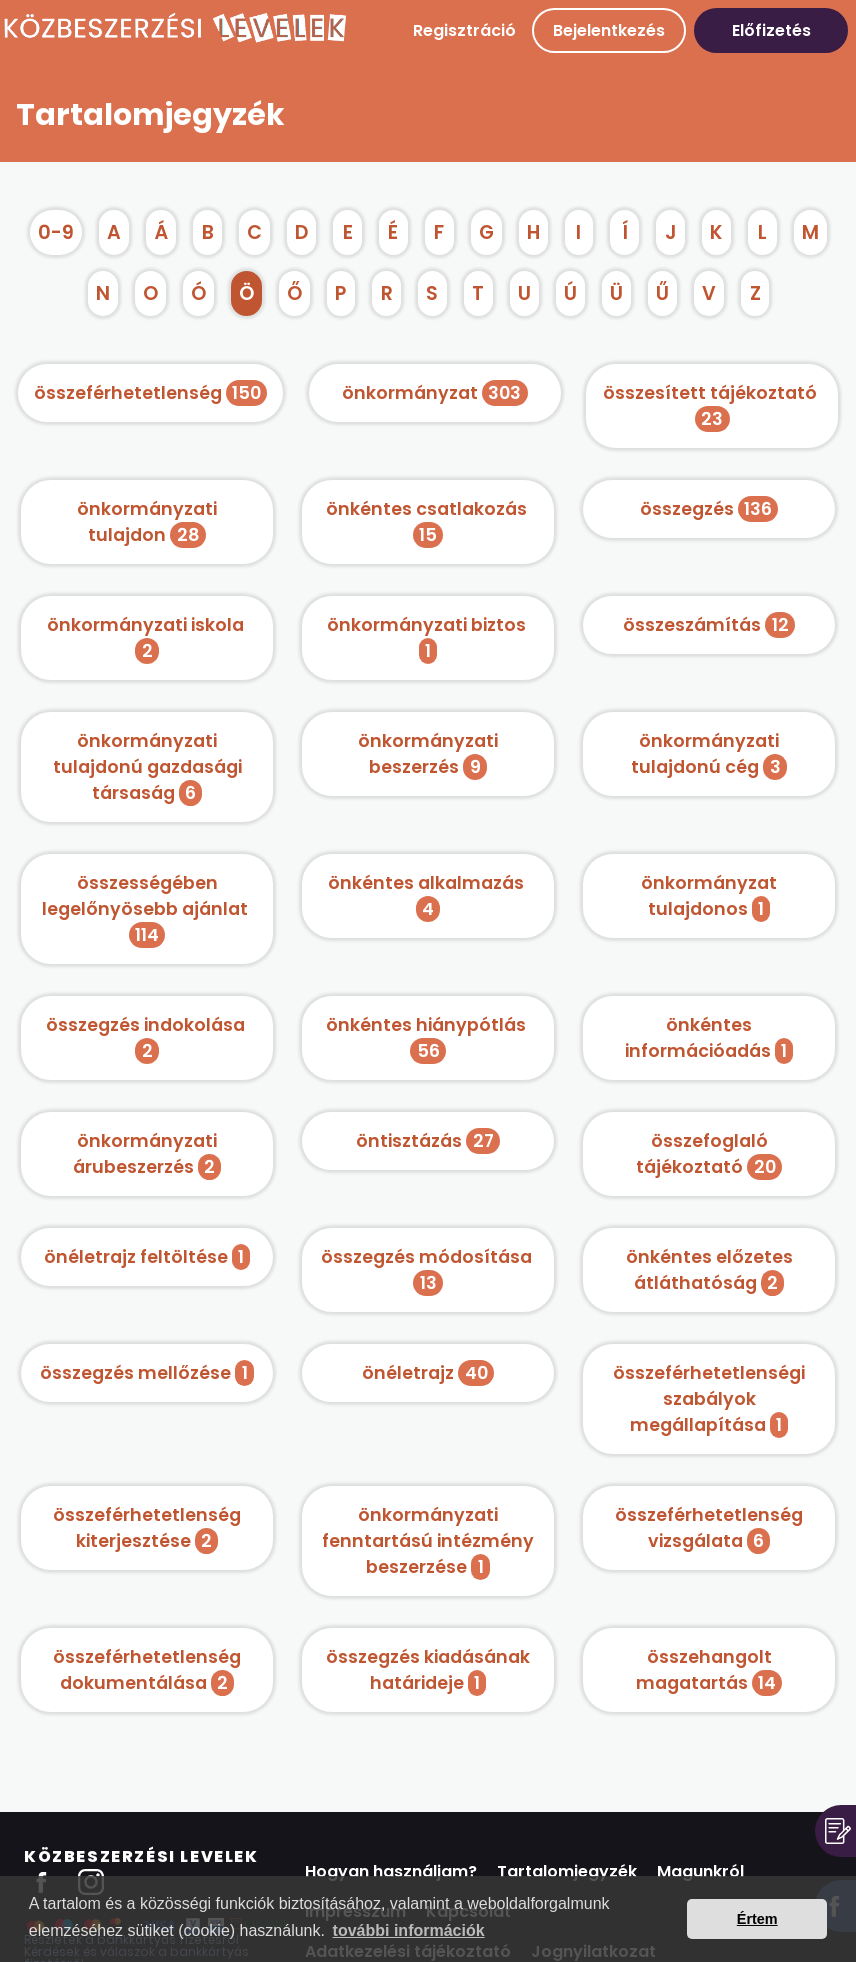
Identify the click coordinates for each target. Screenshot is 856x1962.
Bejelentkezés (609, 30)
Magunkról (700, 1871)
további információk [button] (409, 1930)
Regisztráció (464, 30)
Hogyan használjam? (391, 1871)
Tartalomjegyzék (567, 1871)
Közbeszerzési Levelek (141, 1856)
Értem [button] (757, 1919)
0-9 (56, 232)
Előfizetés (771, 30)
